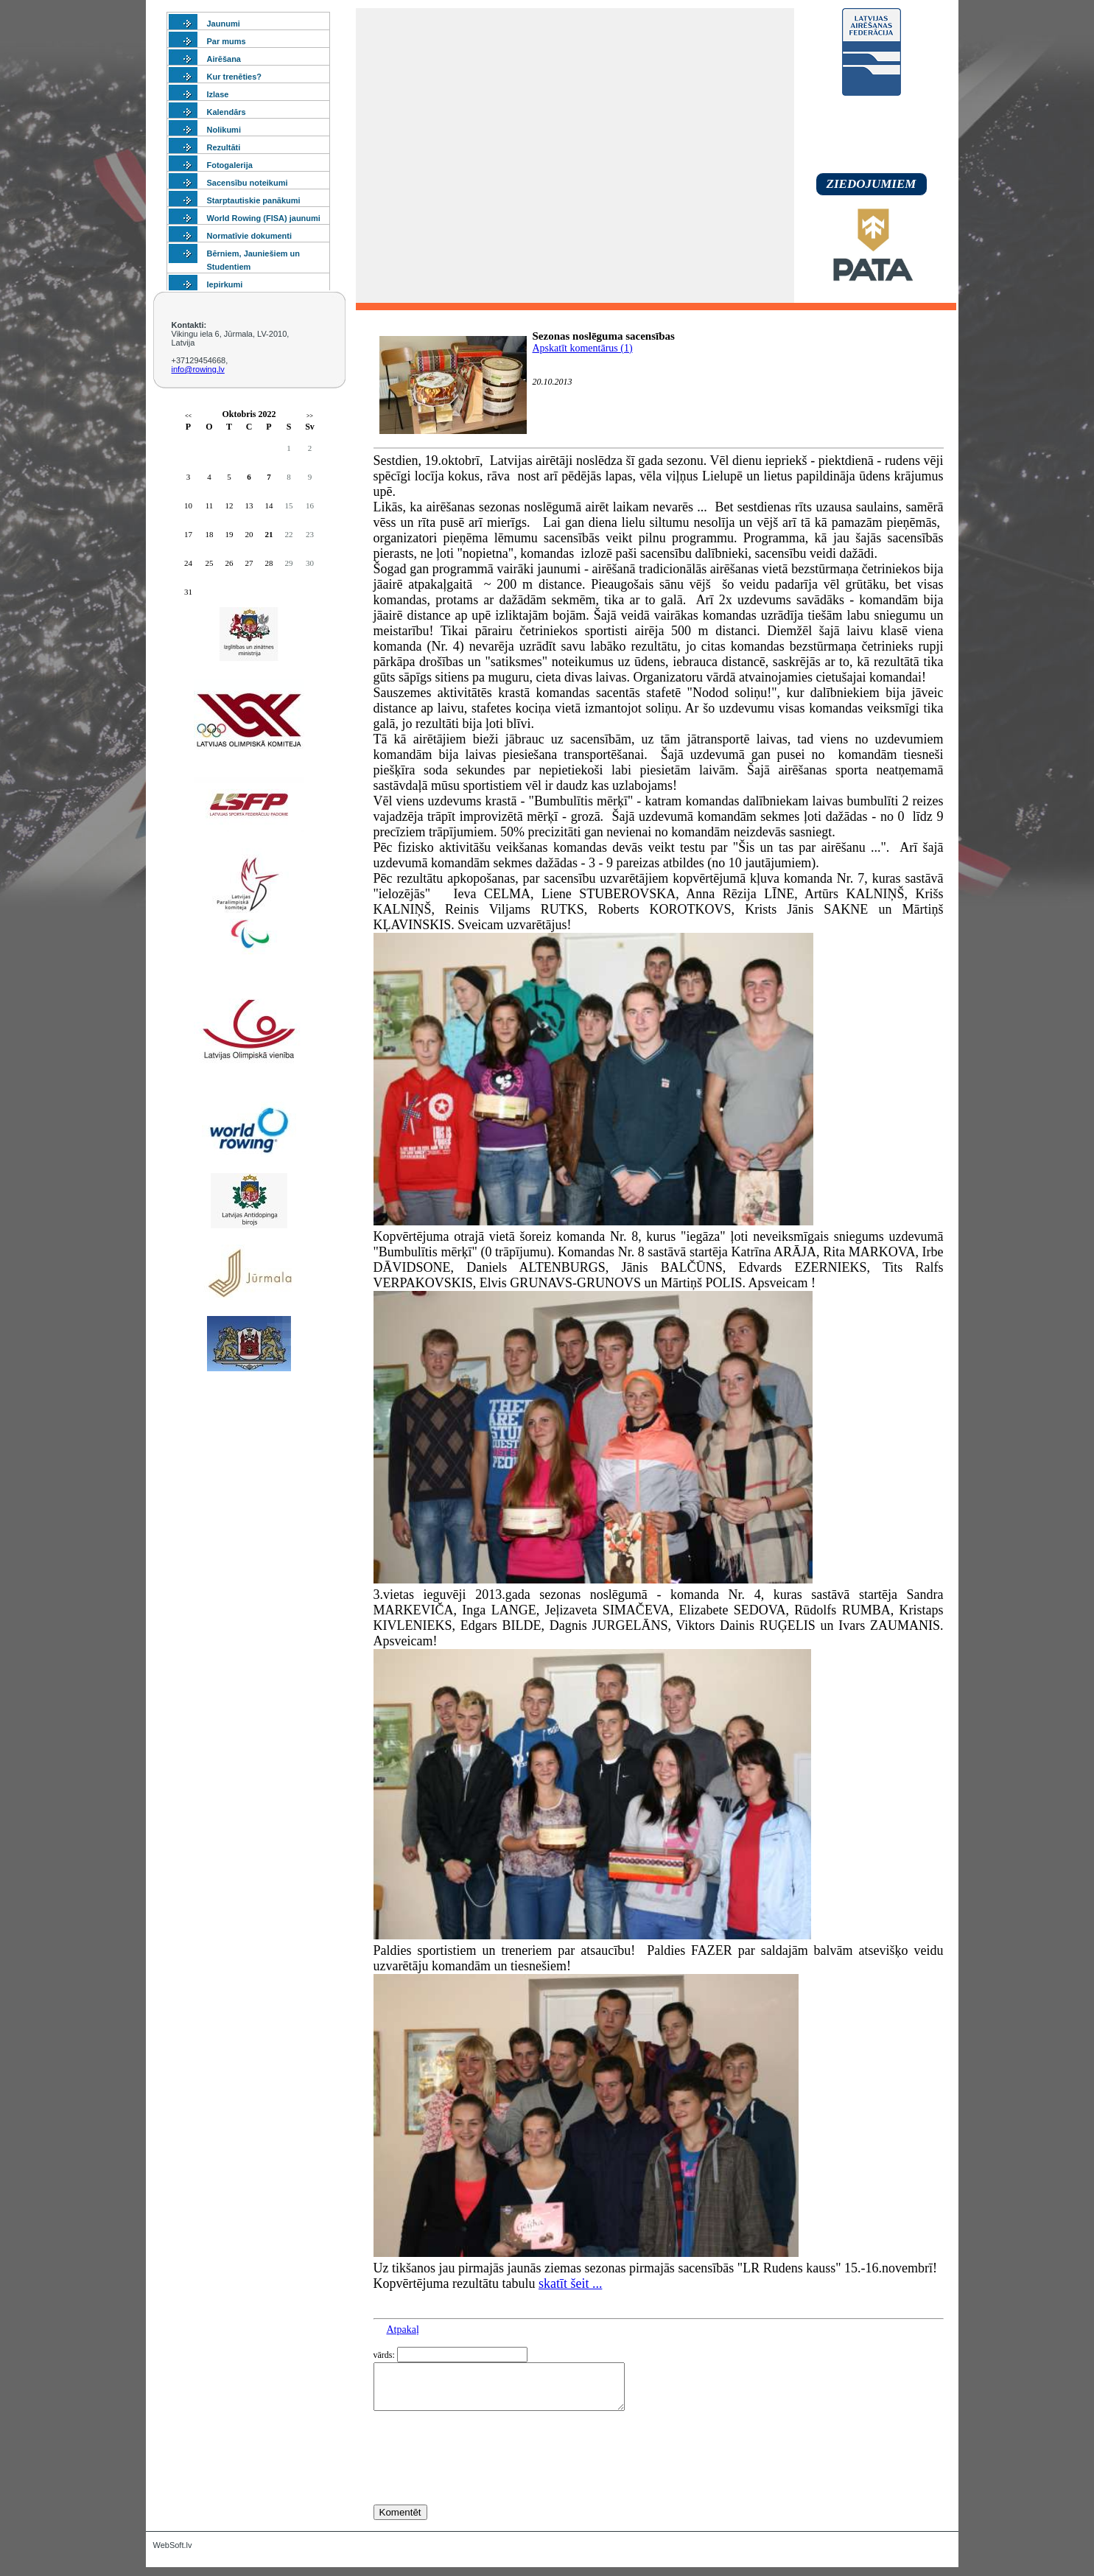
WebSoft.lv (172, 2553)
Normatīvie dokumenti (249, 235)
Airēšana (224, 59)
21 (269, 534)
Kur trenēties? (234, 76)
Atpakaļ (403, 2329)
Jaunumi (223, 23)
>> (309, 416)
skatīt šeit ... (571, 2283)
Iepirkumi (225, 284)
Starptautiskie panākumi (254, 200)
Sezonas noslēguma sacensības (604, 336)
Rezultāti (224, 147)
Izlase (218, 94)
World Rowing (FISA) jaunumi (263, 218)
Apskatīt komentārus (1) (583, 348)
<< (188, 416)
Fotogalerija (230, 165)
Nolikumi (224, 129)
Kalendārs (226, 112)
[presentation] (485, 2484)
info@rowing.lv (198, 369)
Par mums (226, 41)
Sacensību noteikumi (247, 182)
